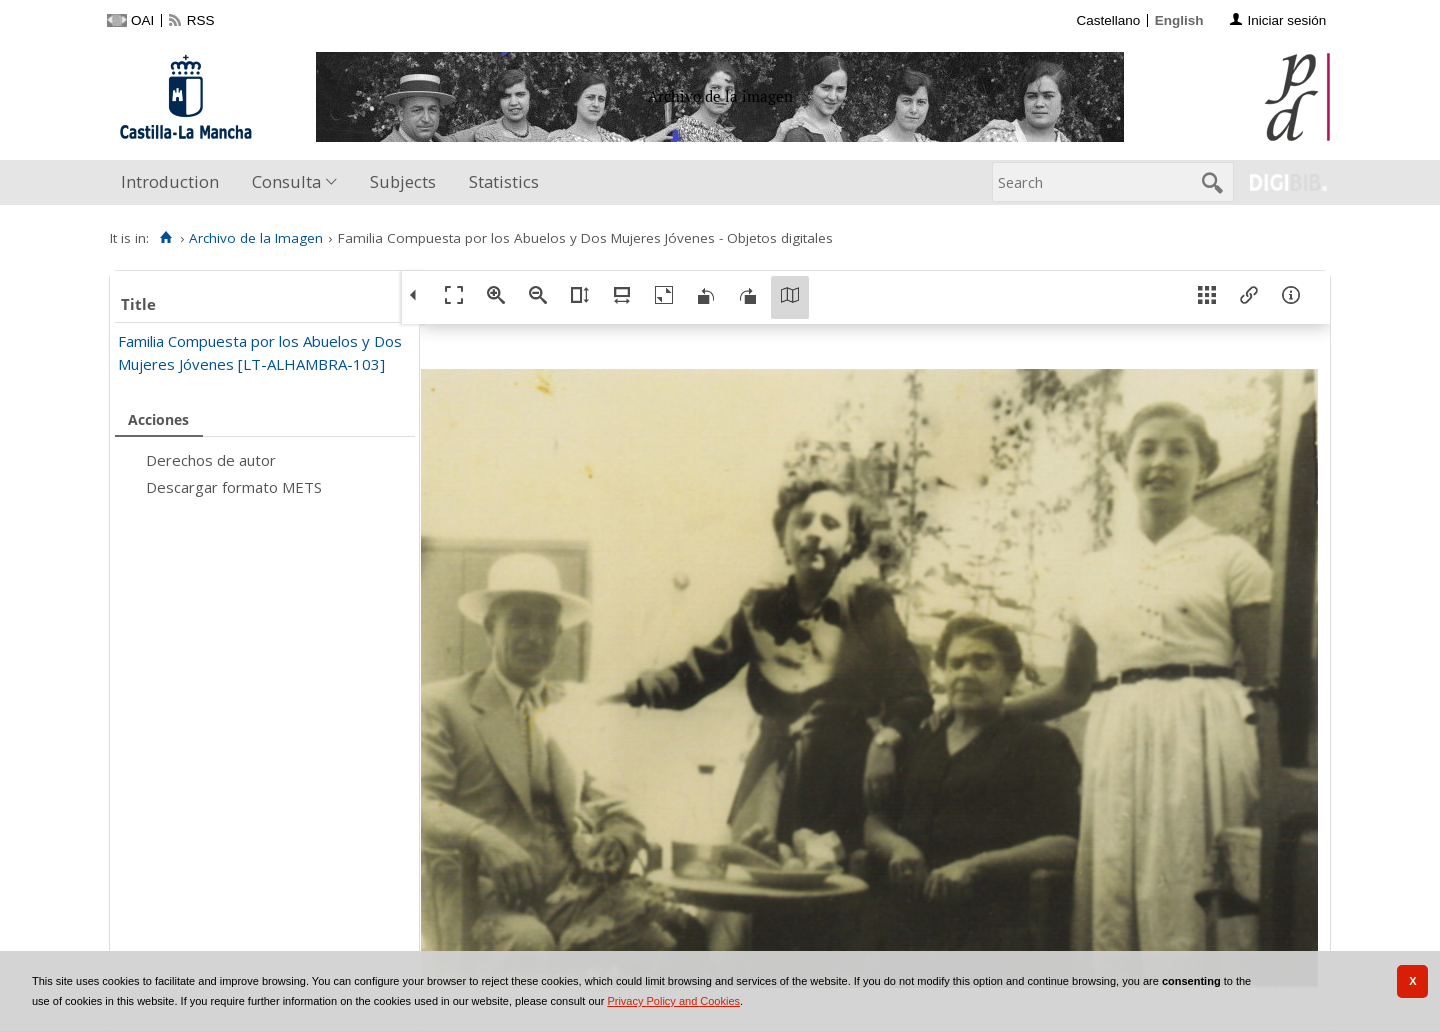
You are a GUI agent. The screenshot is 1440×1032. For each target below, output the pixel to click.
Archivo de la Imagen (256, 238)
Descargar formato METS (234, 487)
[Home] (165, 238)
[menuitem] (174, 182)
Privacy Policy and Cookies (673, 1001)
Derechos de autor (211, 460)
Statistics (504, 181)
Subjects (403, 181)
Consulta (286, 181)
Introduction (170, 181)
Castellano (1108, 20)
